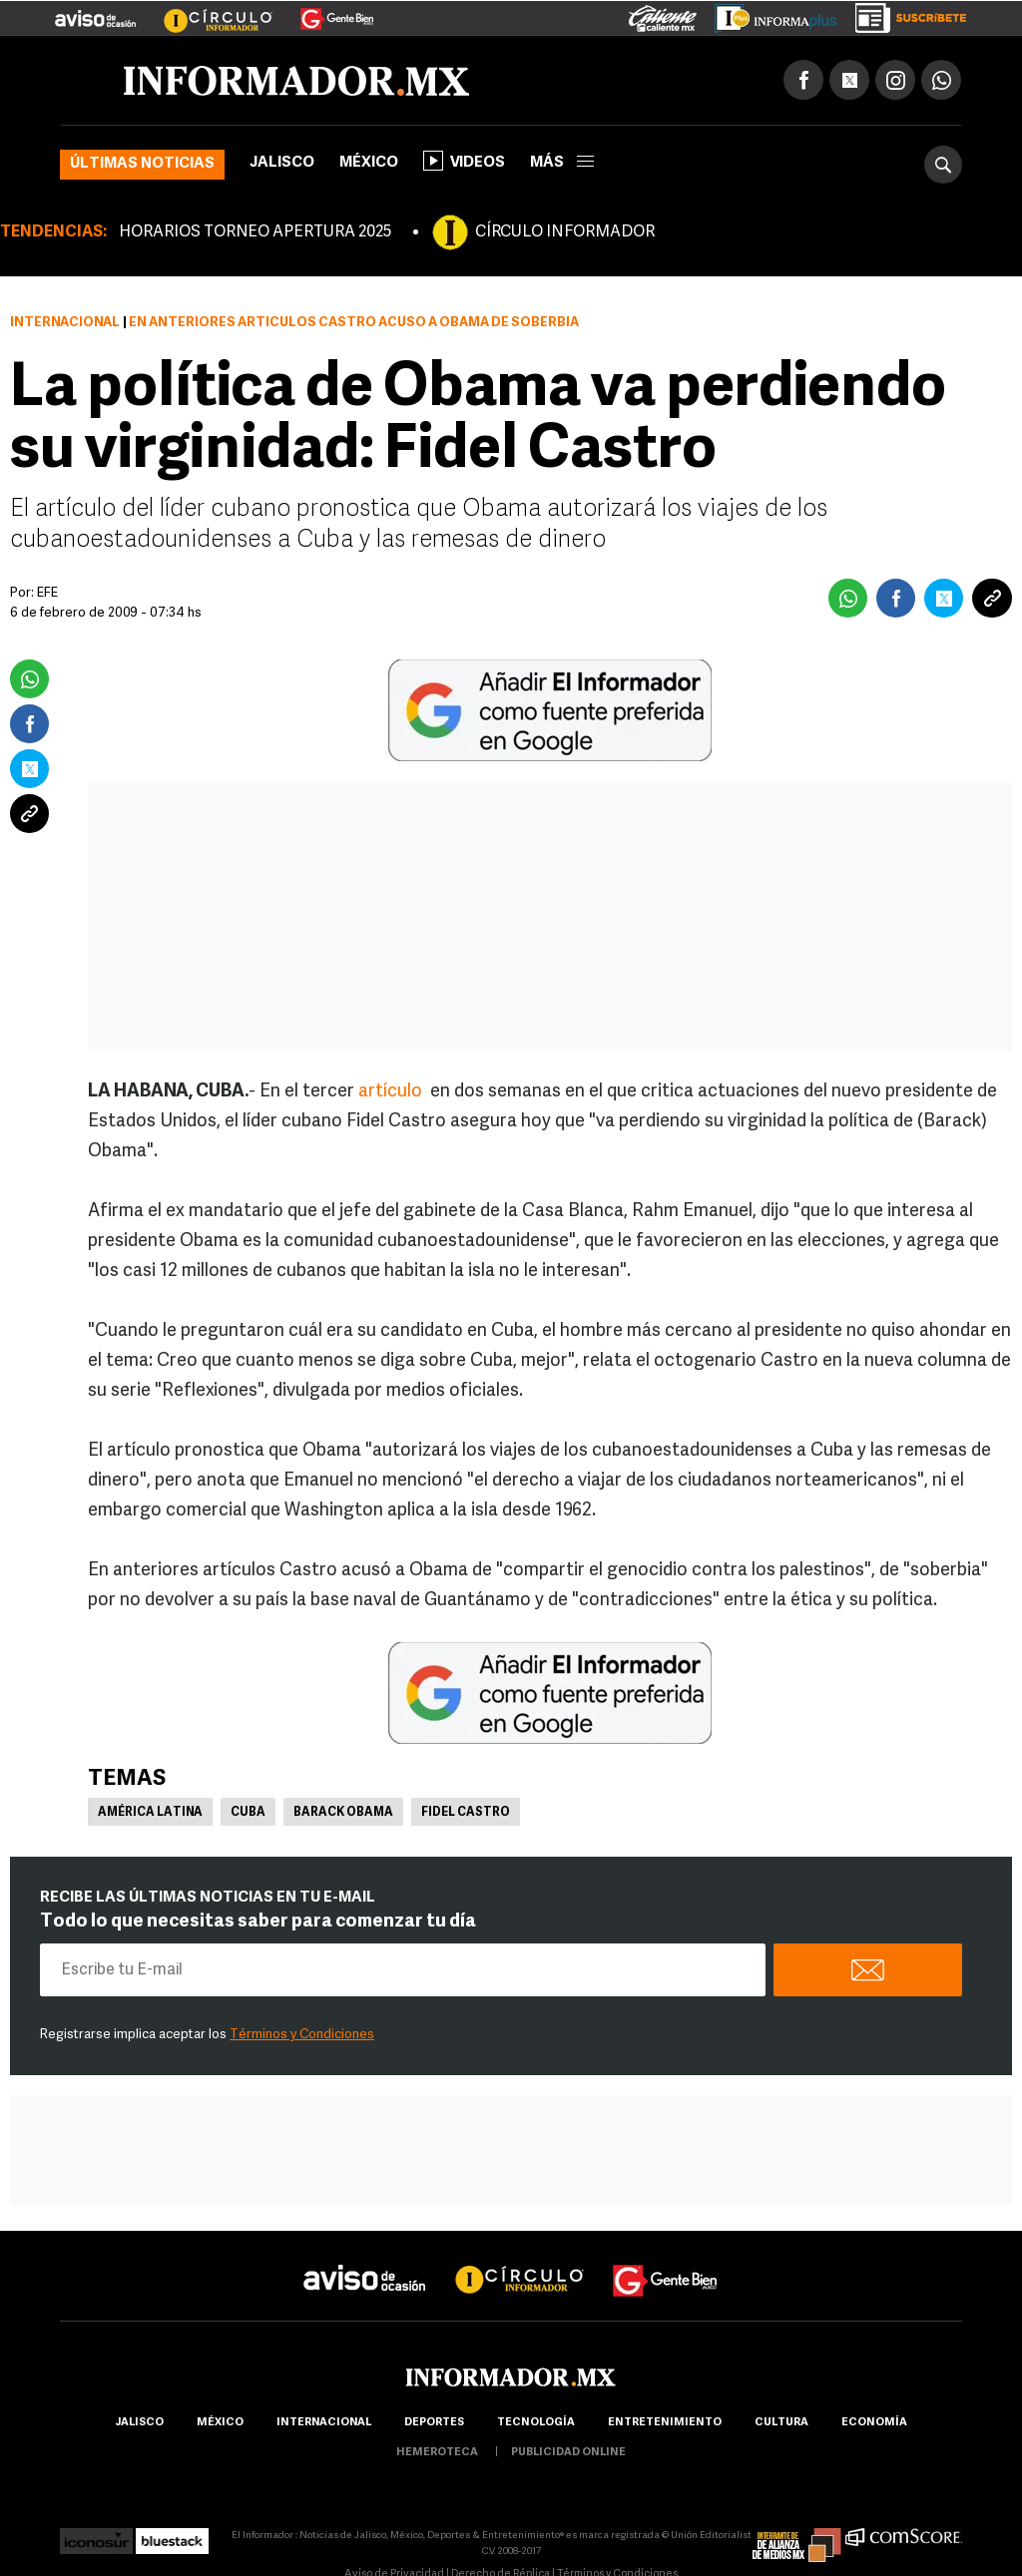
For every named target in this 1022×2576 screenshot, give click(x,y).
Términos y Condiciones (302, 2034)
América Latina (150, 1813)
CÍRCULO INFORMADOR (565, 232)
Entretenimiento (665, 2422)
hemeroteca (437, 2452)
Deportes (434, 2422)
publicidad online (568, 2452)
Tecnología (536, 2422)
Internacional (65, 322)
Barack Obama (343, 1813)
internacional (323, 2422)
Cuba (248, 1813)
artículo (394, 1091)
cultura (781, 2422)
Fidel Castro (465, 1813)
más (562, 163)
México (368, 163)
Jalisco (282, 163)
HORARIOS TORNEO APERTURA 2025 (255, 232)
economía (874, 2422)
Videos (464, 161)
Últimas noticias (142, 164)
